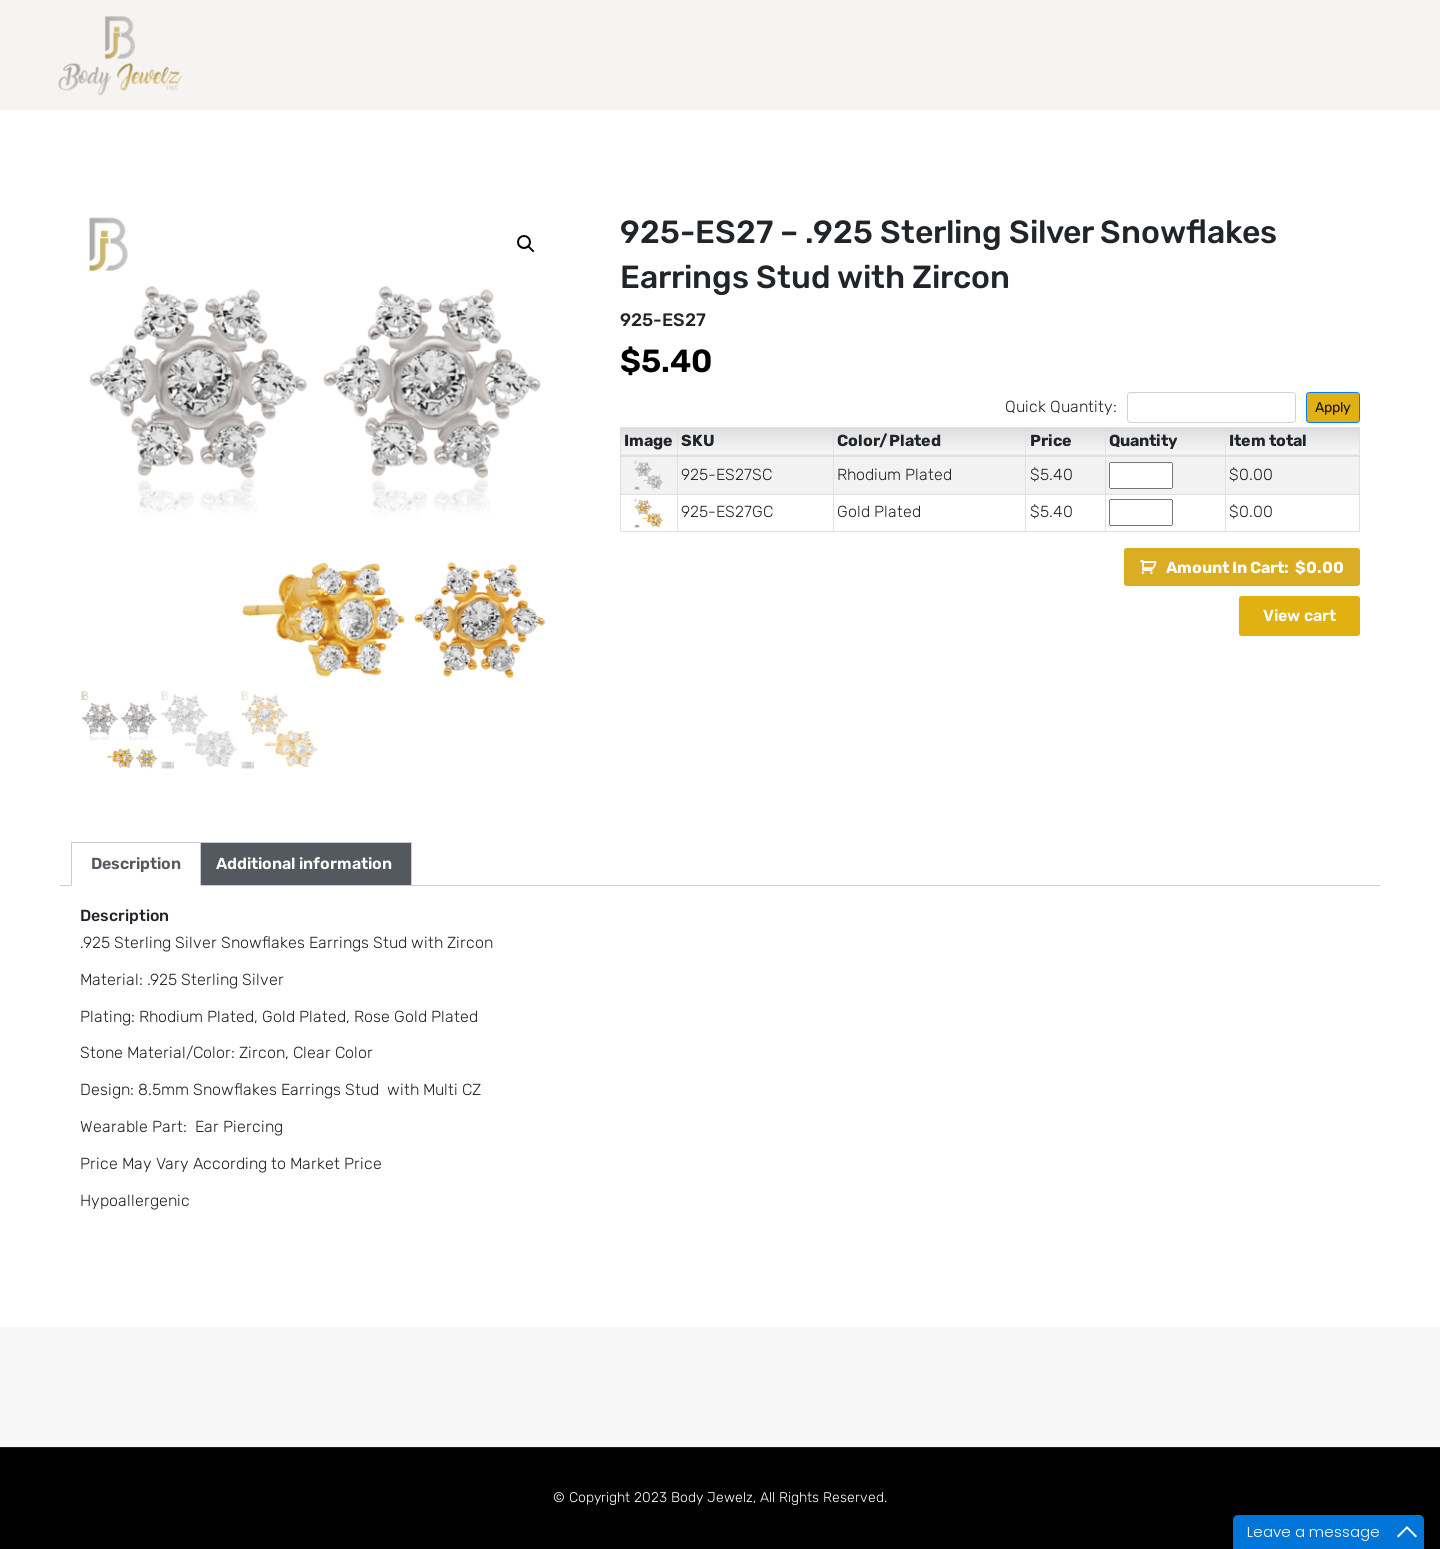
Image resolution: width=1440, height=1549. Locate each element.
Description (136, 863)
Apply (1333, 407)
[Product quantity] (1141, 475)
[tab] (136, 864)
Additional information (304, 863)
